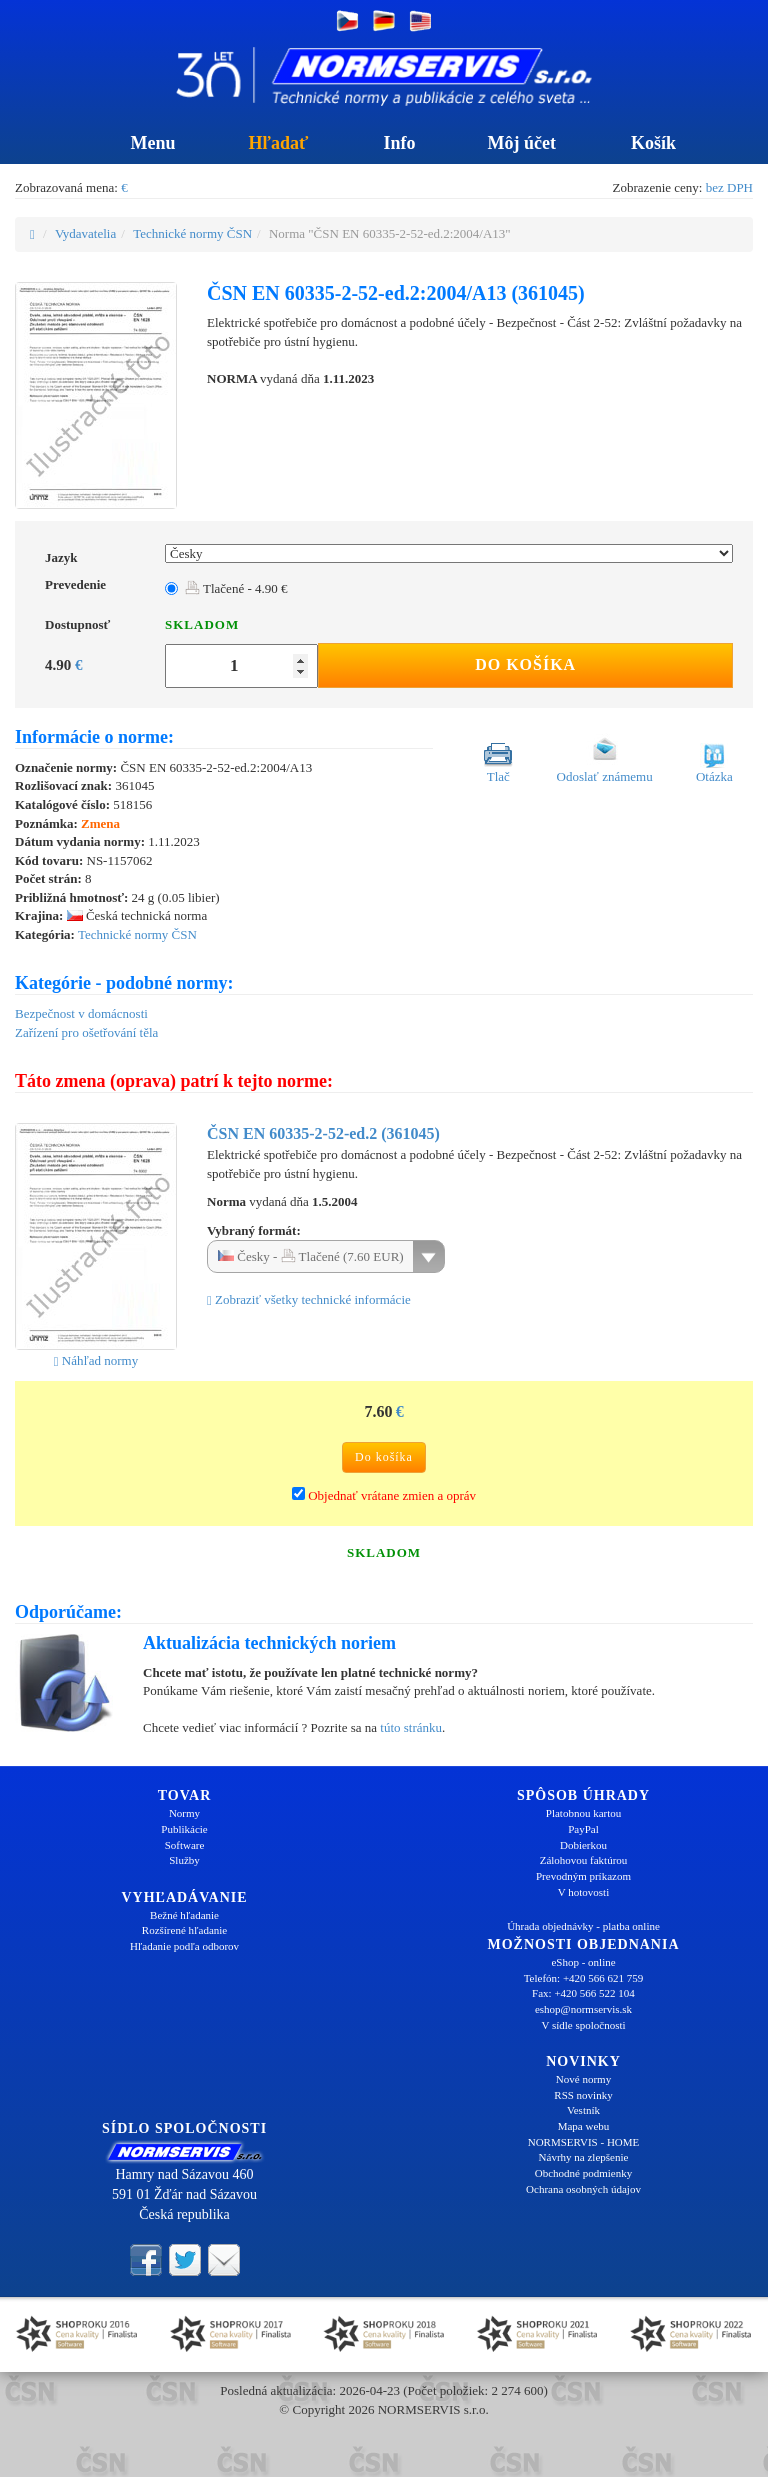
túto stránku (411, 1727)
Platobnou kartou (583, 1813)
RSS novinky (583, 2095)
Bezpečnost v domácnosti (81, 1013)
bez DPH (729, 187)
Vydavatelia (85, 233)
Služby (184, 1860)
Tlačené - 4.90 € (236, 588)
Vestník (583, 2110)
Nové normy (583, 2079)
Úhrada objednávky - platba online (583, 1926)
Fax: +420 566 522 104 (583, 1993)
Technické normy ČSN (192, 233)
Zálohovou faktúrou (584, 1860)
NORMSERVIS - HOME (584, 2142)
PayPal (583, 1829)
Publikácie (184, 1829)
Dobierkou (583, 1845)
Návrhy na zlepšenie (584, 2157)
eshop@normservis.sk (583, 2009)
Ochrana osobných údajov (583, 2189)
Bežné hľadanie (184, 1915)
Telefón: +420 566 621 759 (584, 1978)
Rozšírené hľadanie (184, 1930)
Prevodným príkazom (583, 1876)
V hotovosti (583, 1892)
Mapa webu (584, 2126)
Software (185, 1845)
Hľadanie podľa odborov (184, 1946)
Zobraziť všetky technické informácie (309, 1299)
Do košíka (525, 664)
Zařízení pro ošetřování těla (86, 1032)
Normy (184, 1813)
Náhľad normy (96, 1360)
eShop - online (583, 1962)
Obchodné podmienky (583, 2173)
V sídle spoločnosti (583, 2025)
